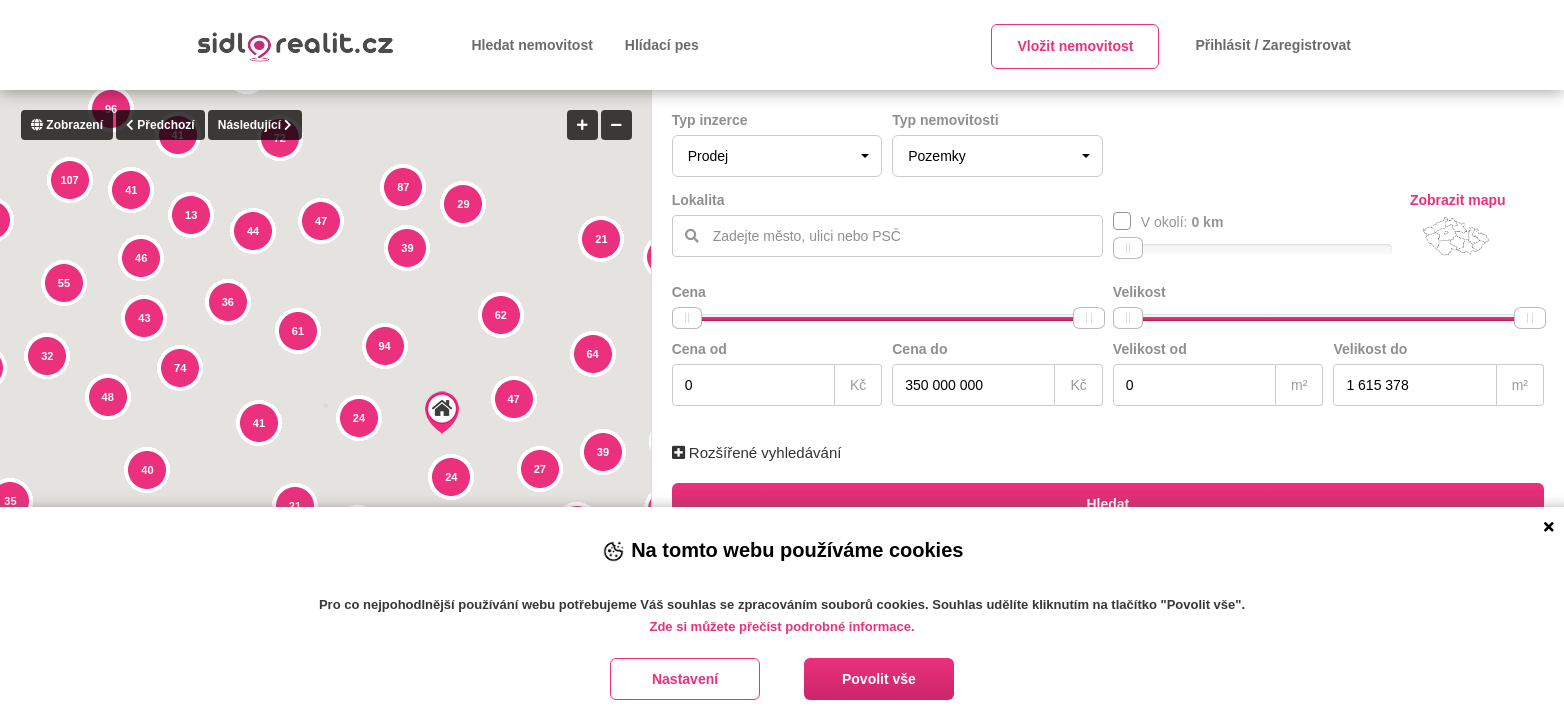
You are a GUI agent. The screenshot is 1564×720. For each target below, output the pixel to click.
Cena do (919, 349)
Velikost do (1370, 349)
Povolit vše (879, 679)
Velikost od (1150, 349)
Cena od (699, 349)
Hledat (1107, 504)
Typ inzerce (710, 120)
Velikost (1139, 292)
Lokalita (698, 200)
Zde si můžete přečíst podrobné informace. (781, 626)
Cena (689, 292)
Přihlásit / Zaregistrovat (1273, 45)
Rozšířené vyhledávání (757, 452)
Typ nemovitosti (945, 120)
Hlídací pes (662, 45)
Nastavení (685, 679)
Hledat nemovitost (532, 45)
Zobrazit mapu (1458, 200)
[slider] (1128, 248)
